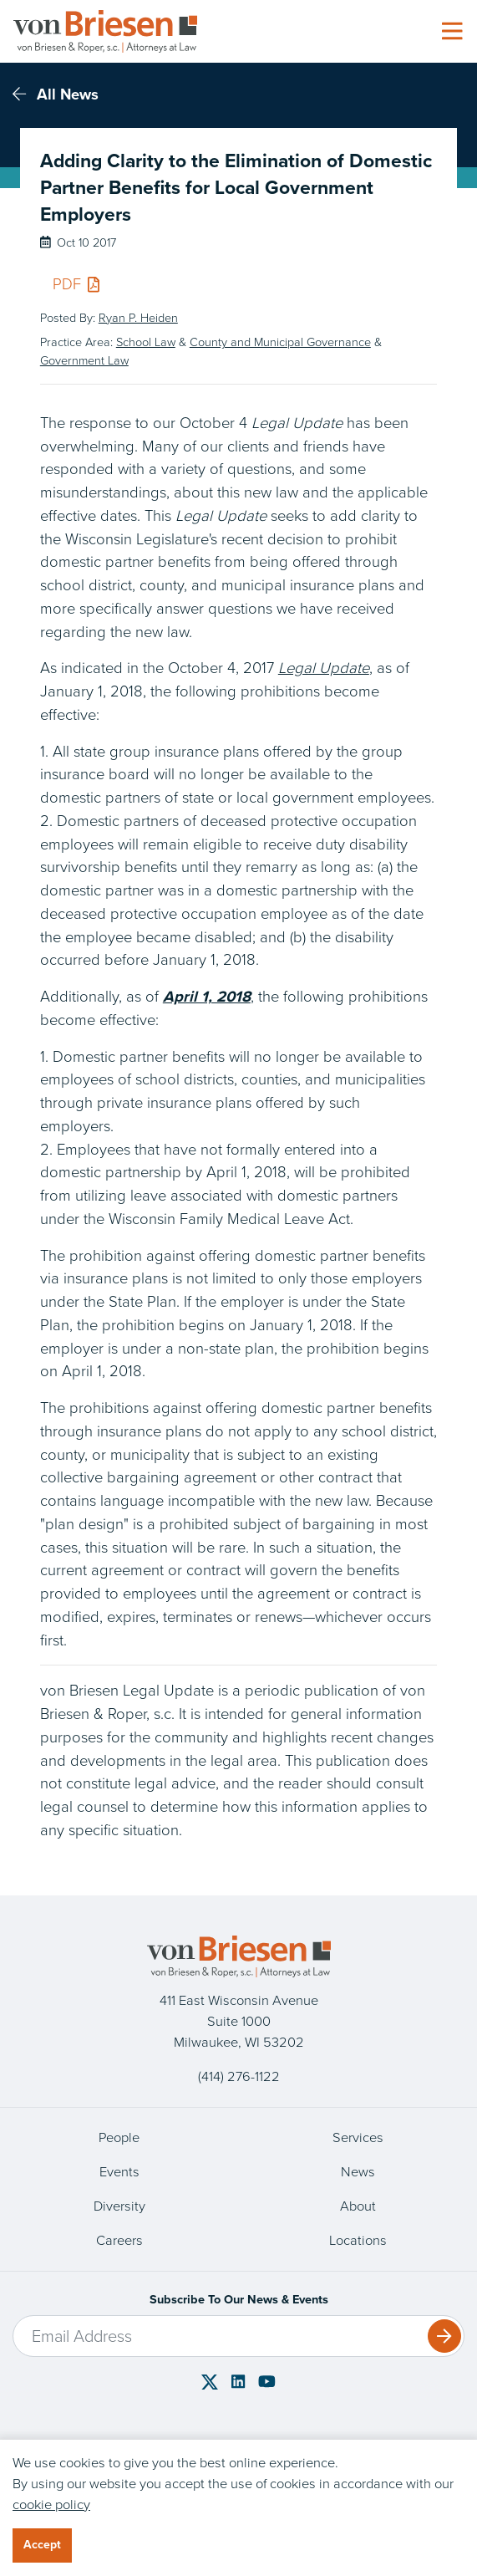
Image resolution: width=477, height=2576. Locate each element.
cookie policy (51, 2504)
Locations (358, 2240)
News (358, 2171)
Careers (119, 2240)
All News (56, 94)
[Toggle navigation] (452, 31)
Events (119, 2171)
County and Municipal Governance (280, 342)
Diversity (119, 2206)
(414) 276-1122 (239, 2076)
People (119, 2137)
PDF (76, 284)
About (358, 2206)
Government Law (84, 360)
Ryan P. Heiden (138, 318)
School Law (145, 342)
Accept (42, 2544)
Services (357, 2137)
